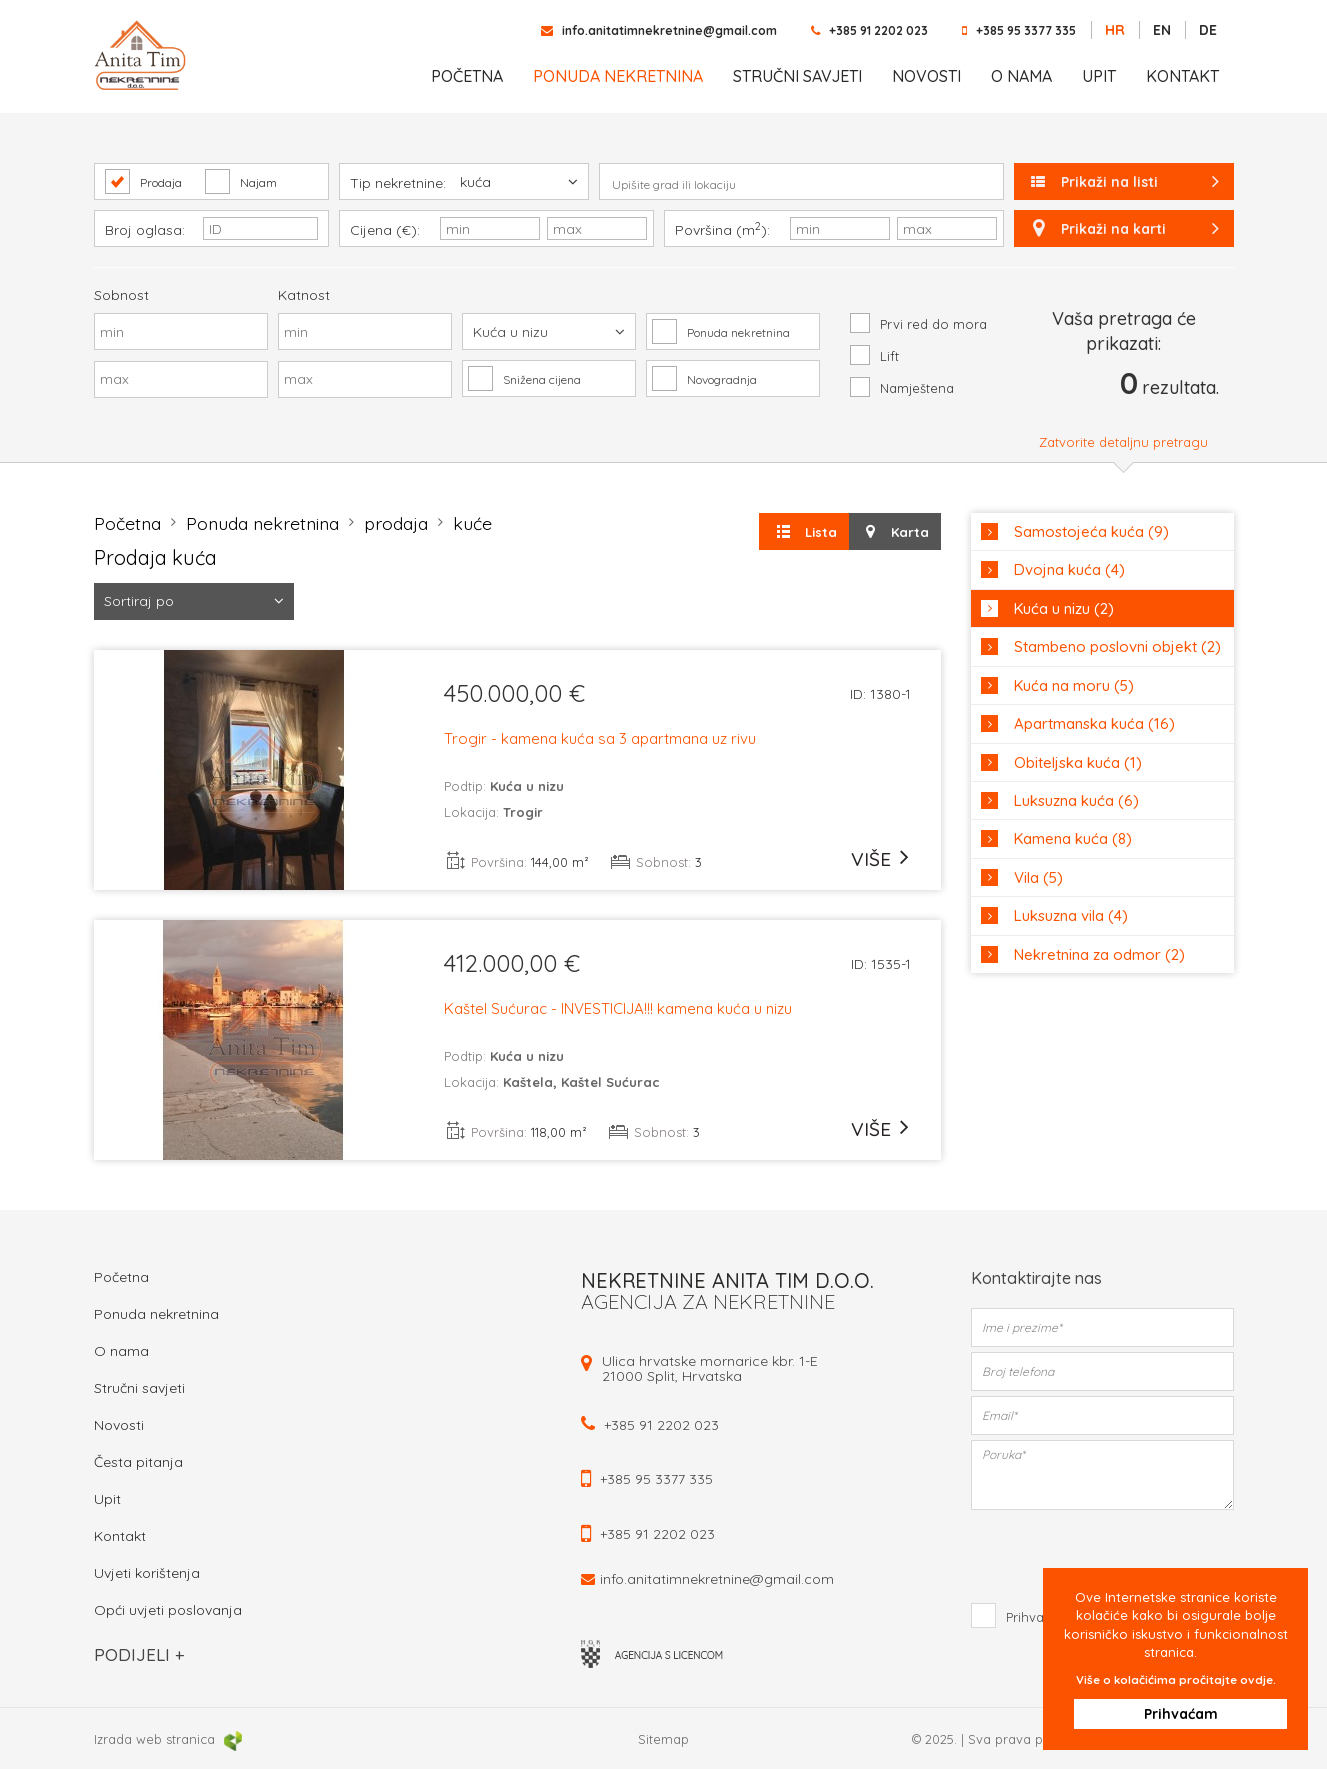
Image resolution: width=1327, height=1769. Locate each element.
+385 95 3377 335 (1026, 30)
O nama (1021, 76)
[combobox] (801, 180)
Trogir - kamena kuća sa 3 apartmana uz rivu (600, 739)
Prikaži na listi (1126, 181)
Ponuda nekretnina (618, 76)
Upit (1099, 76)
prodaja (407, 523)
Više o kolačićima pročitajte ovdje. (1207, 1668)
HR (1115, 30)
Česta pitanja (138, 1462)
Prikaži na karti (1124, 228)
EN (1162, 30)
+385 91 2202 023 (878, 30)
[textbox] (801, 184)
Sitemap (663, 1739)
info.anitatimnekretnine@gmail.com (669, 30)
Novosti (926, 76)
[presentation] (1103, 1554)
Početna (467, 76)
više (871, 859)
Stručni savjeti (797, 76)
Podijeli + (139, 1654)
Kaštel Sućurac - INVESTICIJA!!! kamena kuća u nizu (618, 1009)
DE (1208, 30)
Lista (804, 531)
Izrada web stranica (168, 1739)
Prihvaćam (1212, 1713)
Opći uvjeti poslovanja (168, 1610)
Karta (895, 531)
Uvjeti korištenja (147, 1573)
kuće (485, 523)
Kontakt (1182, 76)
